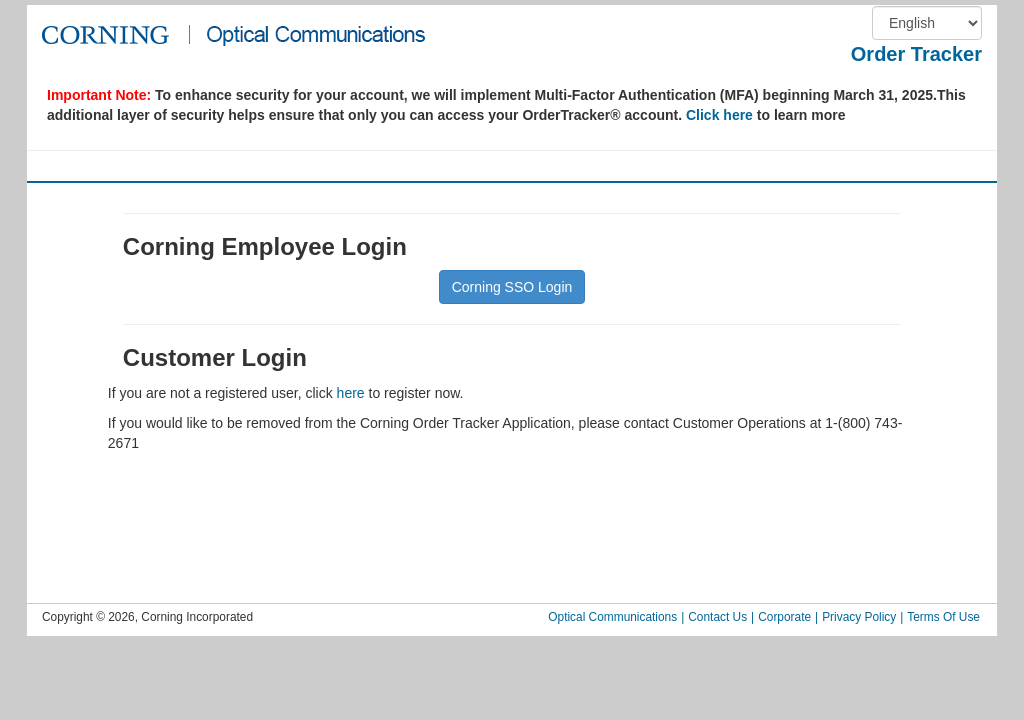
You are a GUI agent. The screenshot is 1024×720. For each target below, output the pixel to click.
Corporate (784, 617)
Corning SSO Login (512, 287)
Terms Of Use (943, 617)
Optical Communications (612, 617)
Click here (719, 115)
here (351, 393)
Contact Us (717, 617)
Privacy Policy (859, 617)
